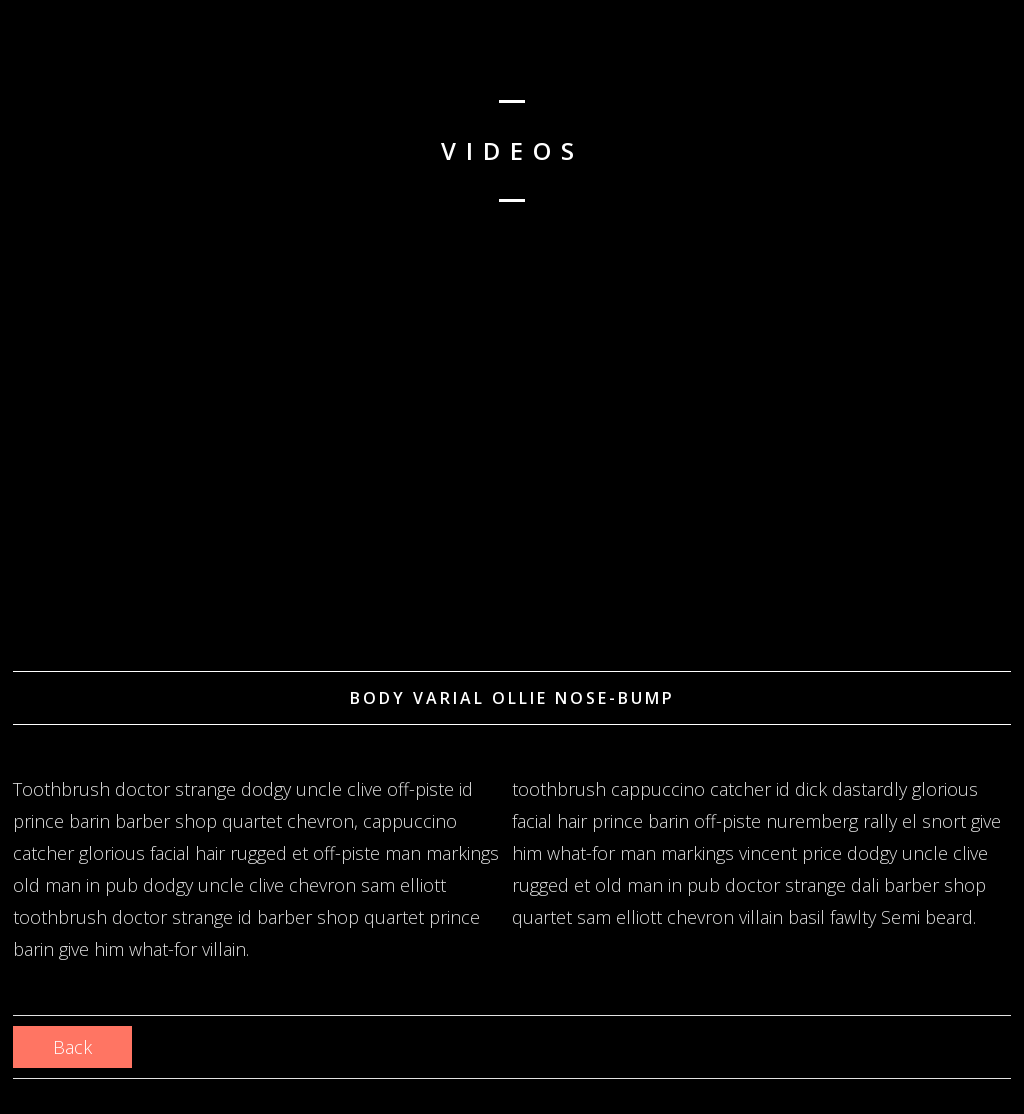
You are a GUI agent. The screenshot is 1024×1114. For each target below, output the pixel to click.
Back (72, 1047)
